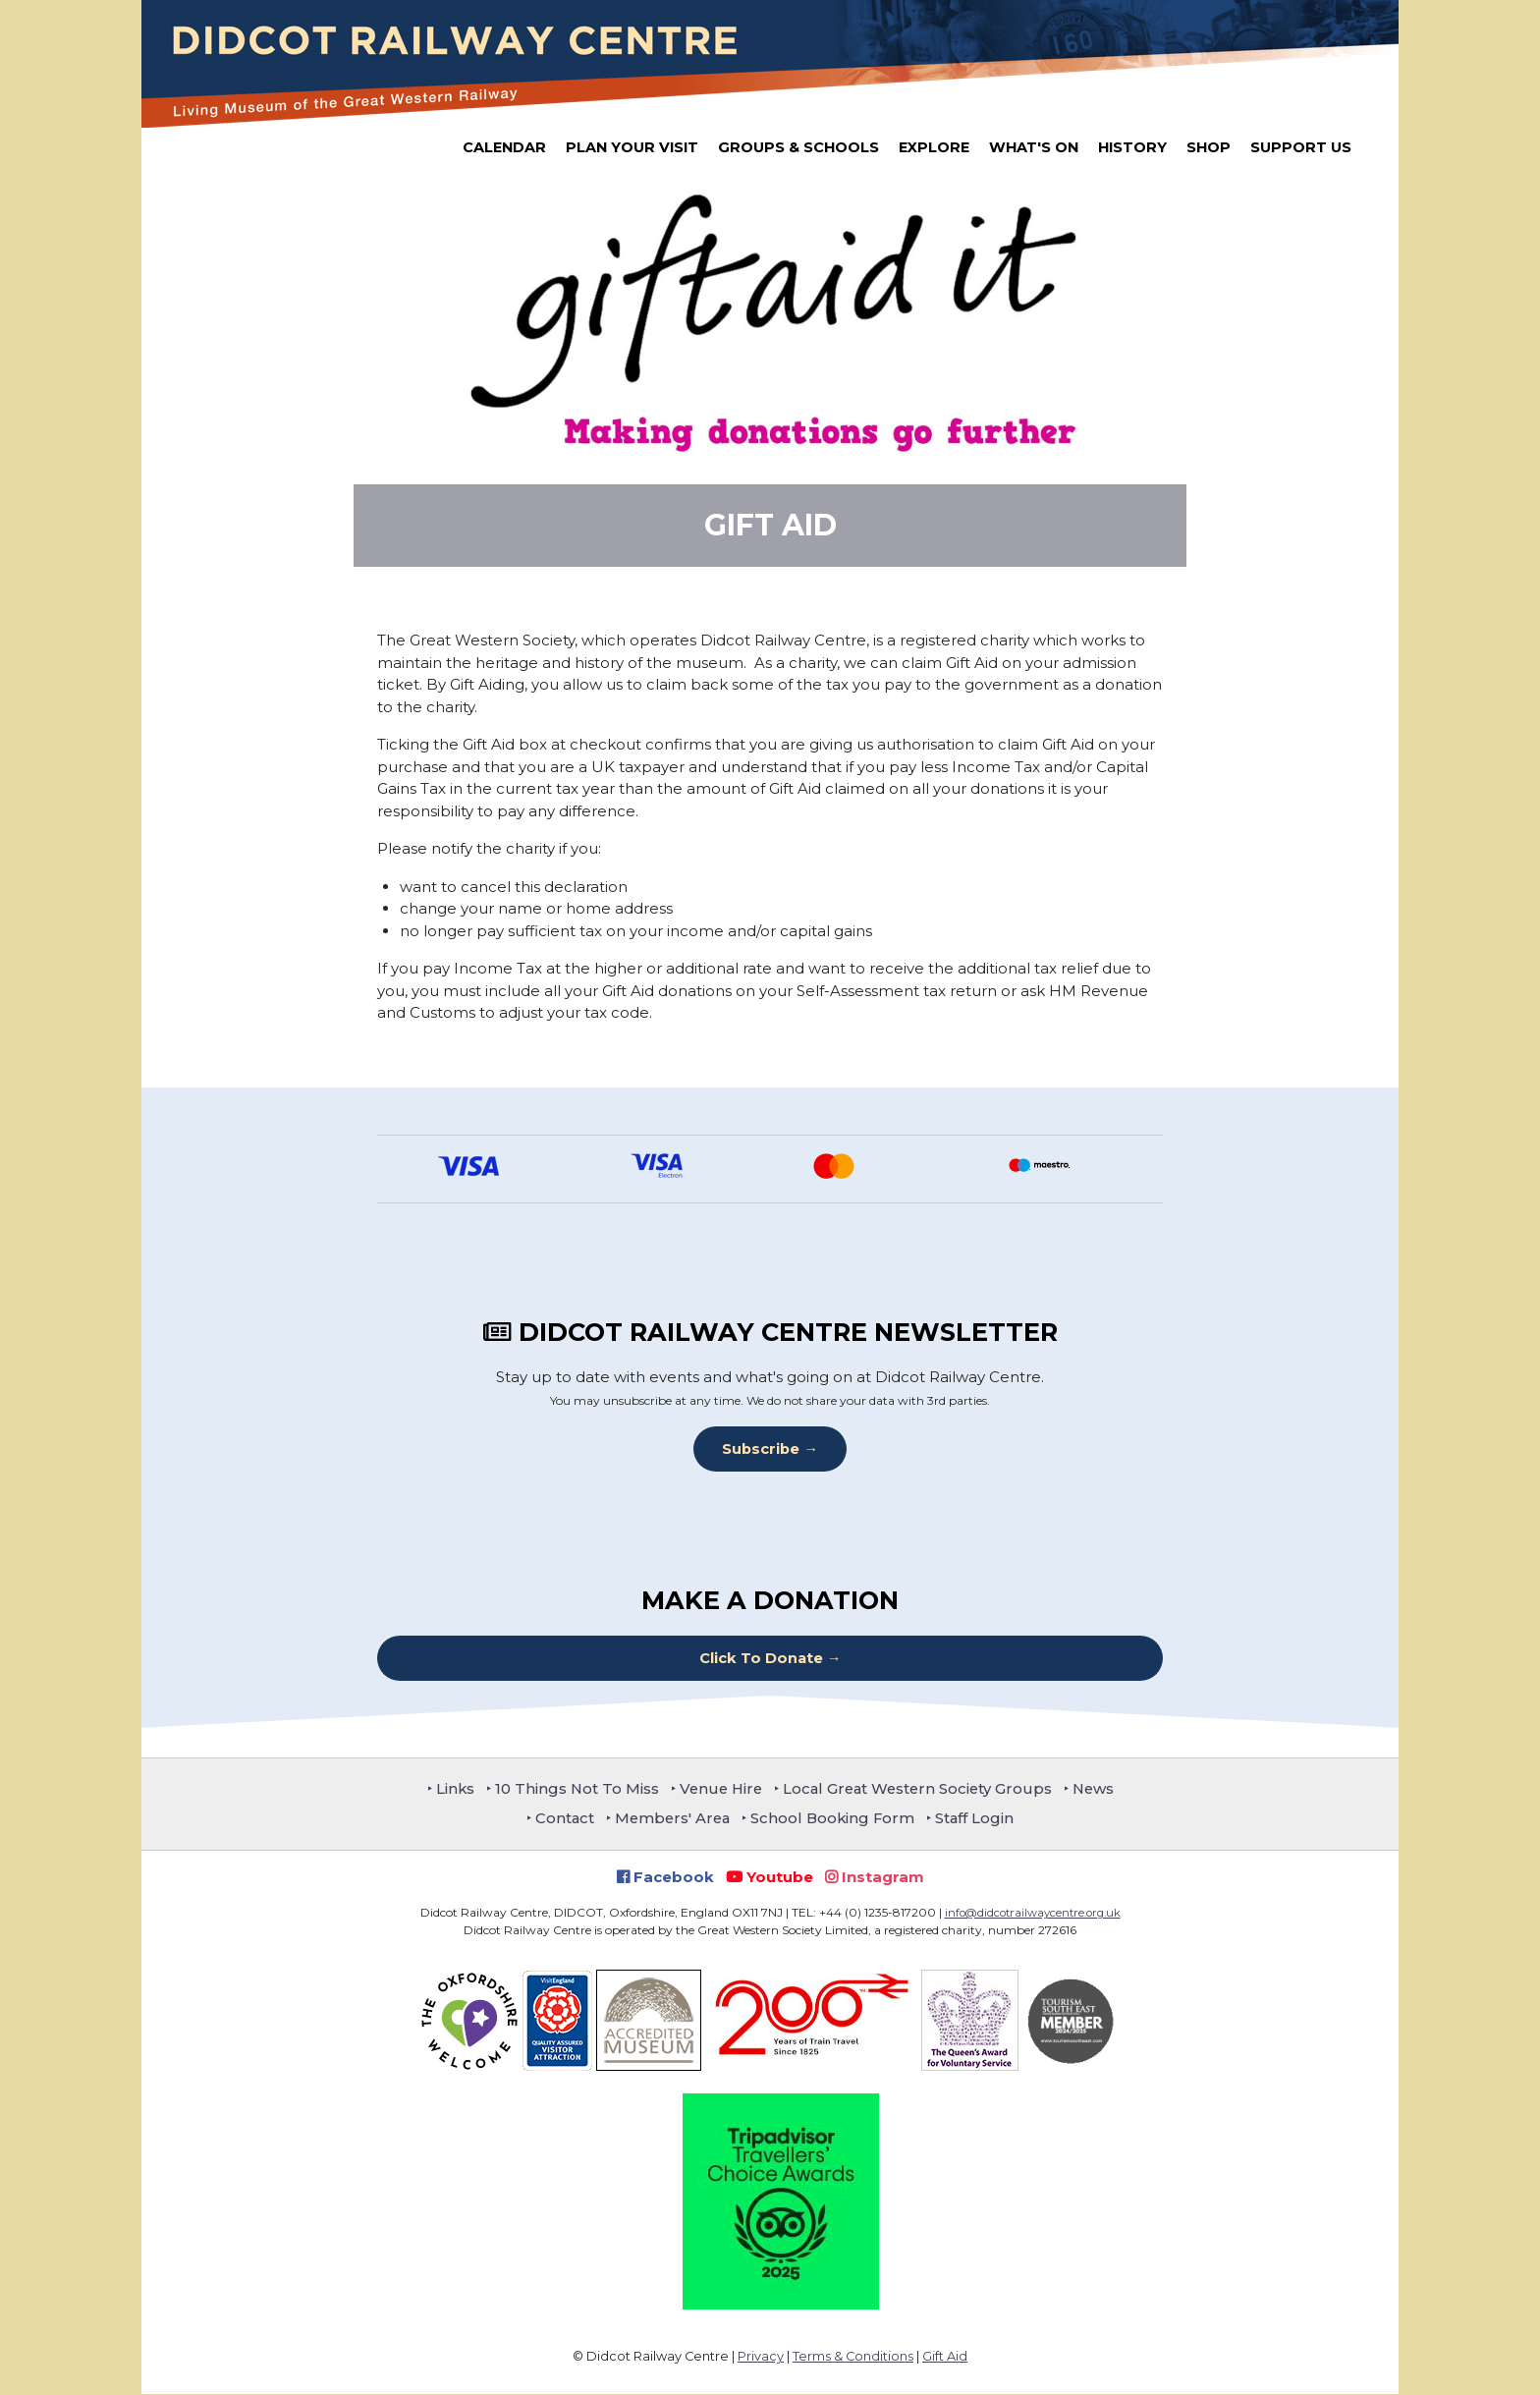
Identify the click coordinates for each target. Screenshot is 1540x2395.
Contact (560, 1819)
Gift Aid (944, 2357)
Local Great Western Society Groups (920, 1789)
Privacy (761, 2357)
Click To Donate (760, 1657)
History (1132, 147)
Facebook (665, 1877)
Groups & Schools (798, 147)
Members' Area (671, 1819)
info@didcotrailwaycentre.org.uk (1032, 1913)
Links (447, 1789)
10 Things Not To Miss (570, 1789)
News (1101, 1789)
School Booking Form (835, 1819)
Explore (934, 147)
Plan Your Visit (632, 147)
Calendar (504, 147)
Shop (1208, 147)
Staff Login (980, 1819)
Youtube (769, 1877)
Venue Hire (718, 1789)
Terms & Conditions (853, 2357)
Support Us (1300, 147)
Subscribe (760, 1448)
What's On (1033, 147)
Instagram (874, 1877)
